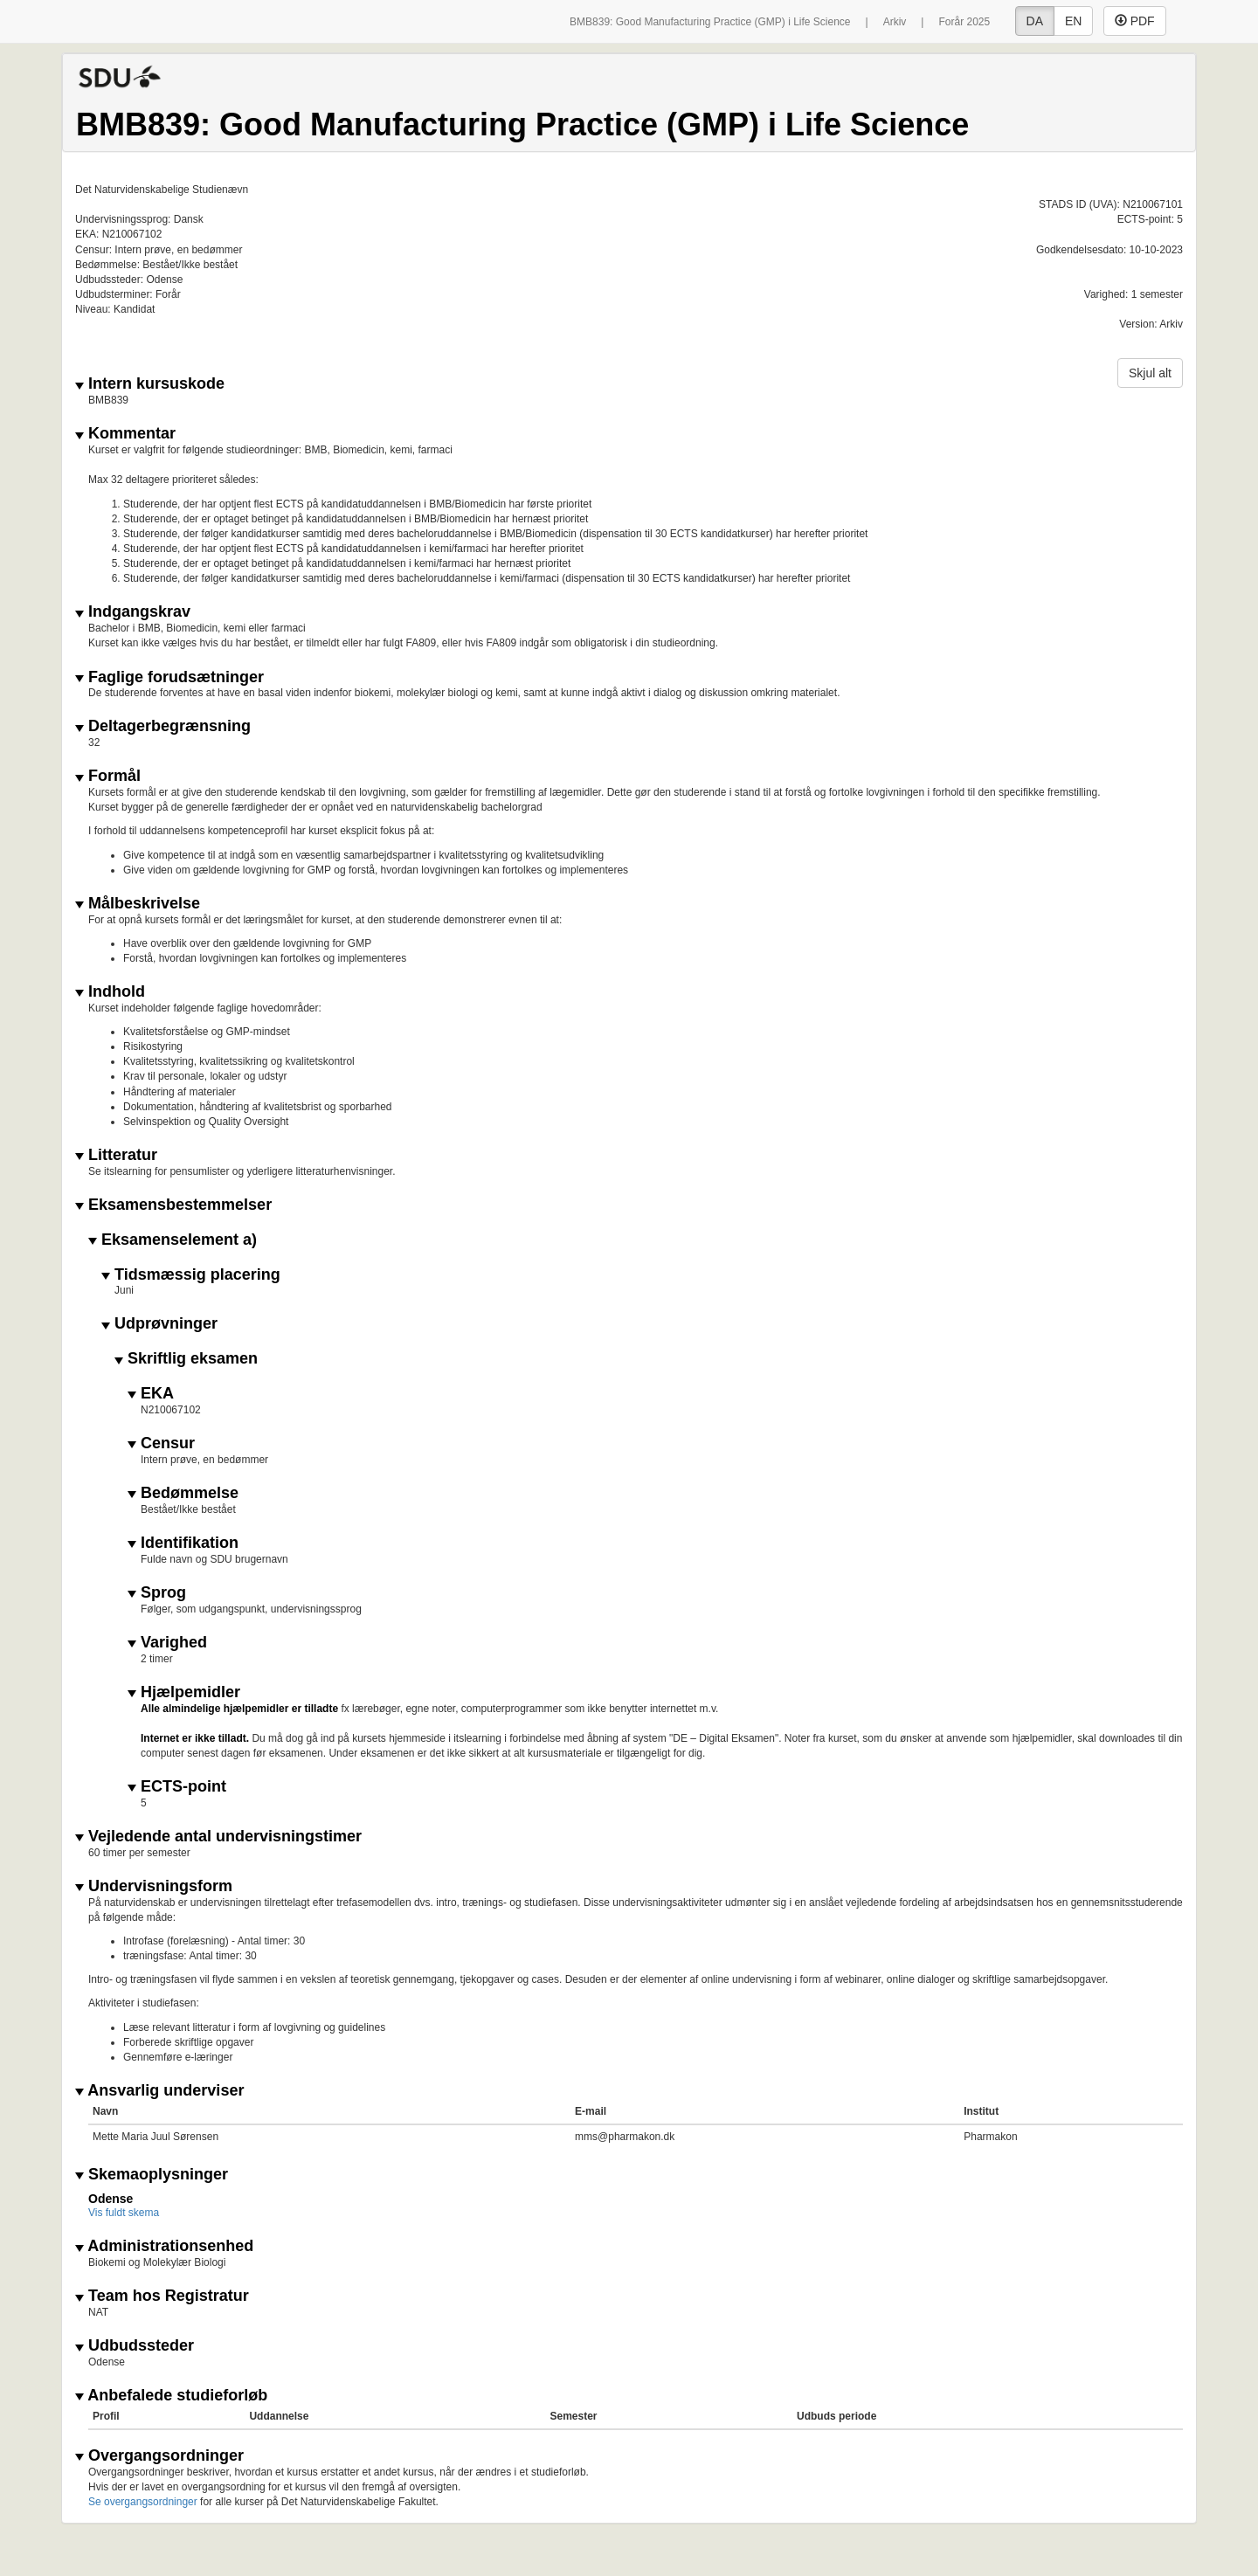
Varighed (167, 1642)
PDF (1135, 21)
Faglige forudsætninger (169, 677)
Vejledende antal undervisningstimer (218, 1836)
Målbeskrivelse (137, 903)
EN (1073, 21)
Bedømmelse (183, 1493)
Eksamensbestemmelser (173, 1205)
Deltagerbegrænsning (163, 726)
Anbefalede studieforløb (171, 2395)
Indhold (110, 992)
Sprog (157, 1593)
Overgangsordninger (159, 2456)
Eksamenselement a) (172, 1240)
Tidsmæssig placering (190, 1275)
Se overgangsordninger (142, 2502)
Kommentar (125, 433)
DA (1034, 21)
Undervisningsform (153, 1886)
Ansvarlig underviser (159, 2090)
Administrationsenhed (164, 2246)
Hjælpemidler (184, 1692)
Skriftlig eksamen (186, 1358)
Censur (161, 1443)
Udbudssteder (134, 2346)
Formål (108, 776)
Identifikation (183, 1543)
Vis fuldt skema (123, 2213)
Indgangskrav (132, 612)
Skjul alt (1150, 373)
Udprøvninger (159, 1324)
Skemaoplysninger (151, 2174)
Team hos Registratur (162, 2296)
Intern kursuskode (150, 384)
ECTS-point (177, 1786)
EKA (151, 1393)
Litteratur (116, 1155)
